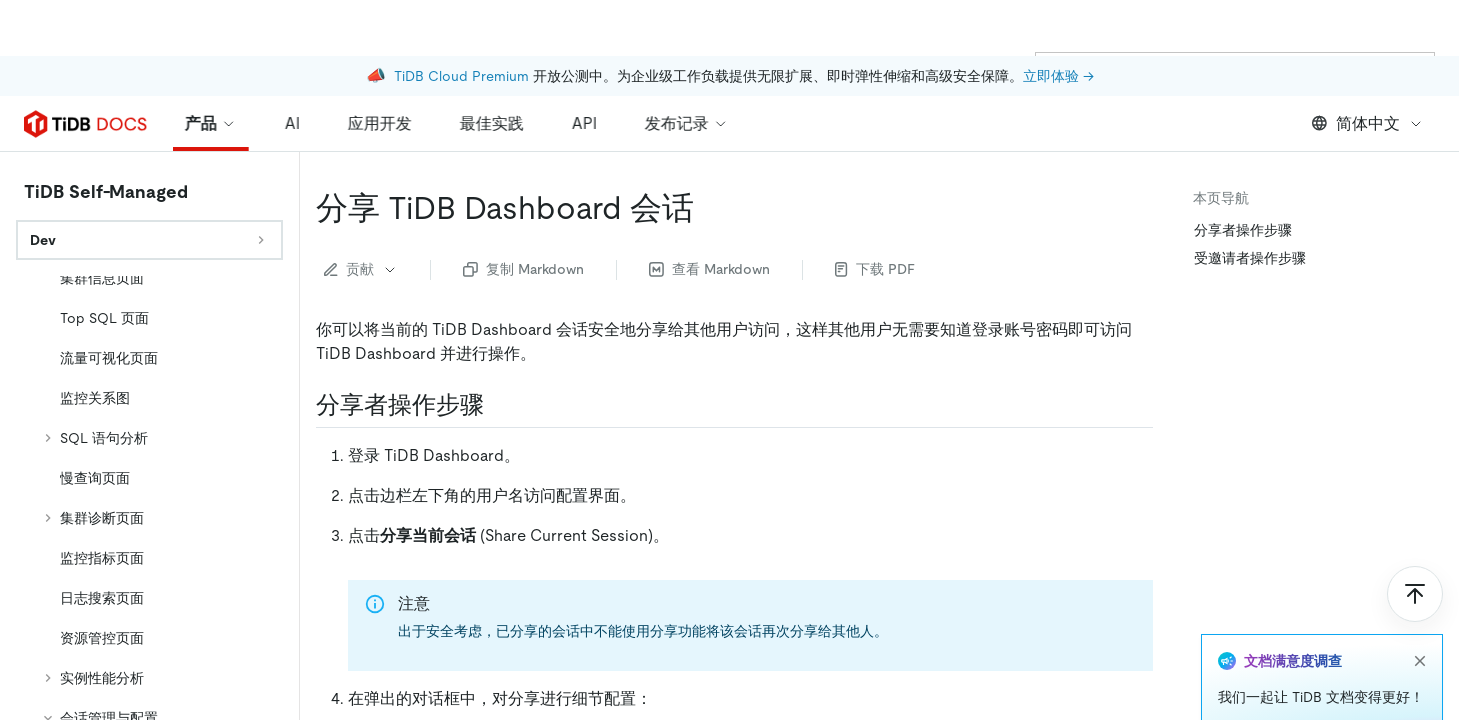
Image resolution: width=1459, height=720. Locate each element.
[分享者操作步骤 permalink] (500, 405)
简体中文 (1367, 123)
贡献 (361, 269)
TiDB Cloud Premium (461, 20)
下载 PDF (875, 269)
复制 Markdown (523, 269)
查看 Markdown (709, 269)
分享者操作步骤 (1243, 230)
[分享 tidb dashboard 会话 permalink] (710, 208)
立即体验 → (1058, 20)
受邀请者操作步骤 (1250, 258)
